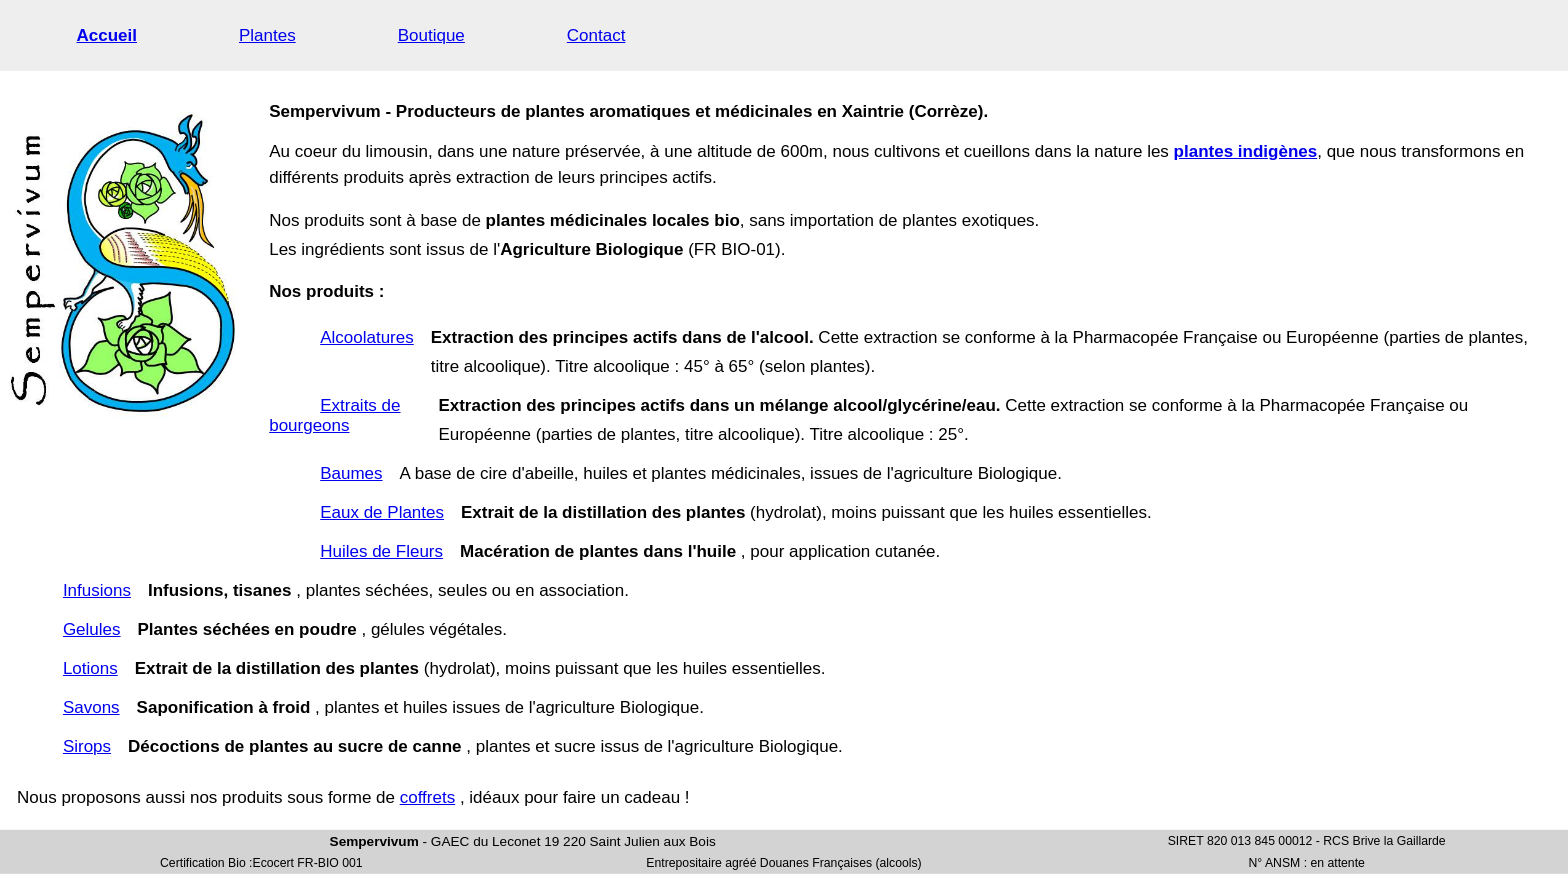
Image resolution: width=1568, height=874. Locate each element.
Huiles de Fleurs (381, 551)
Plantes (267, 35)
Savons (91, 707)
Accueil (107, 35)
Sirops (87, 746)
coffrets (427, 797)
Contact (596, 35)
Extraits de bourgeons (334, 415)
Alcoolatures (367, 337)
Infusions (97, 590)
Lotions (90, 668)
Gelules (92, 629)
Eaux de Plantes (382, 512)
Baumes (351, 473)
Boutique (431, 35)
